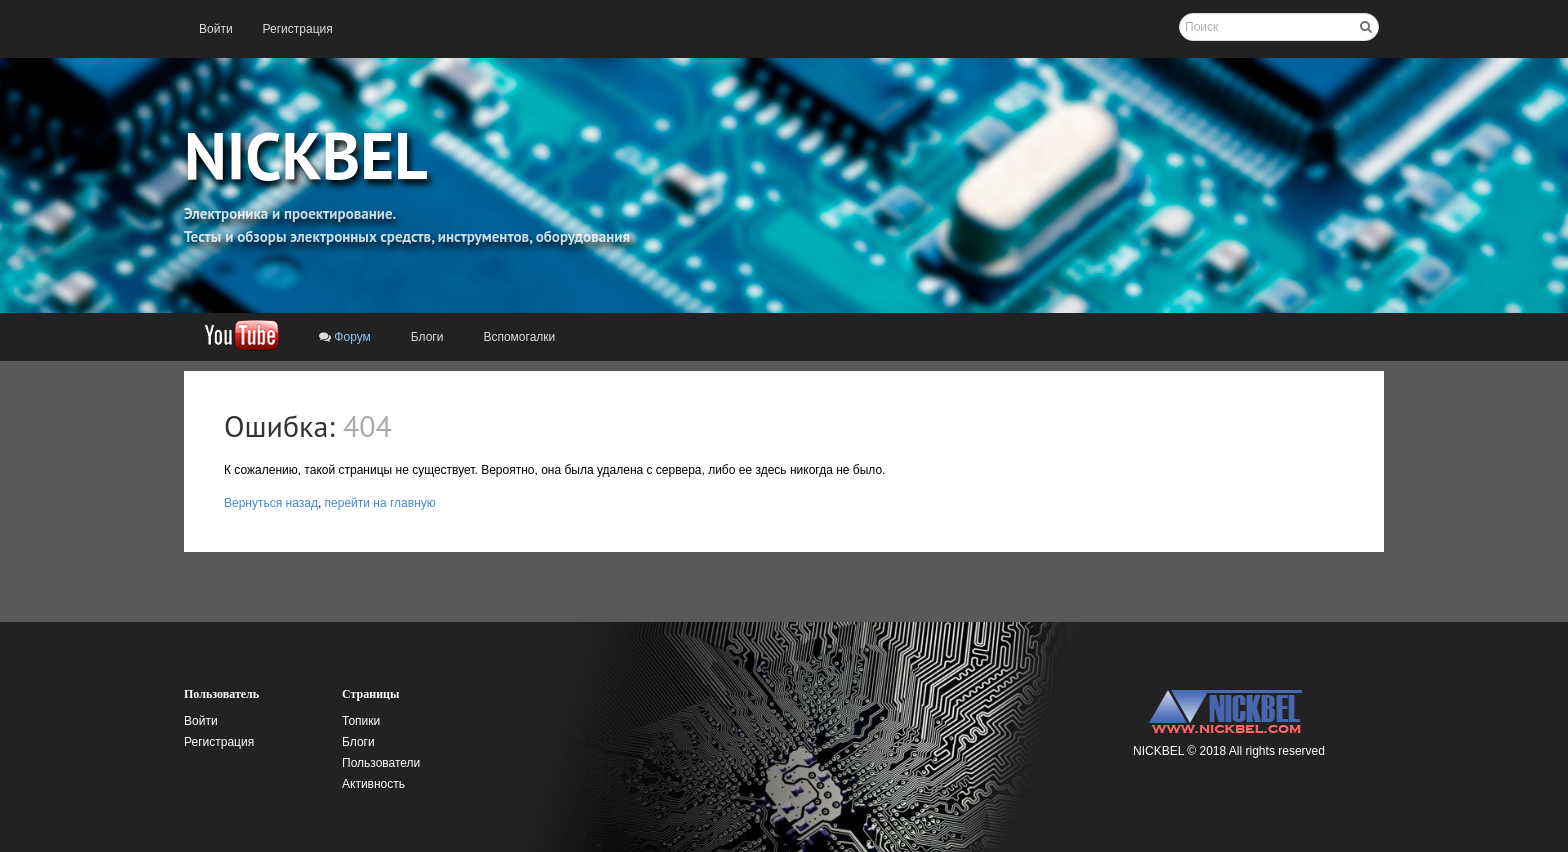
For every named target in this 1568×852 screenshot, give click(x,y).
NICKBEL (306, 155)
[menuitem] (216, 29)
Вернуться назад (271, 503)
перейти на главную (380, 503)
